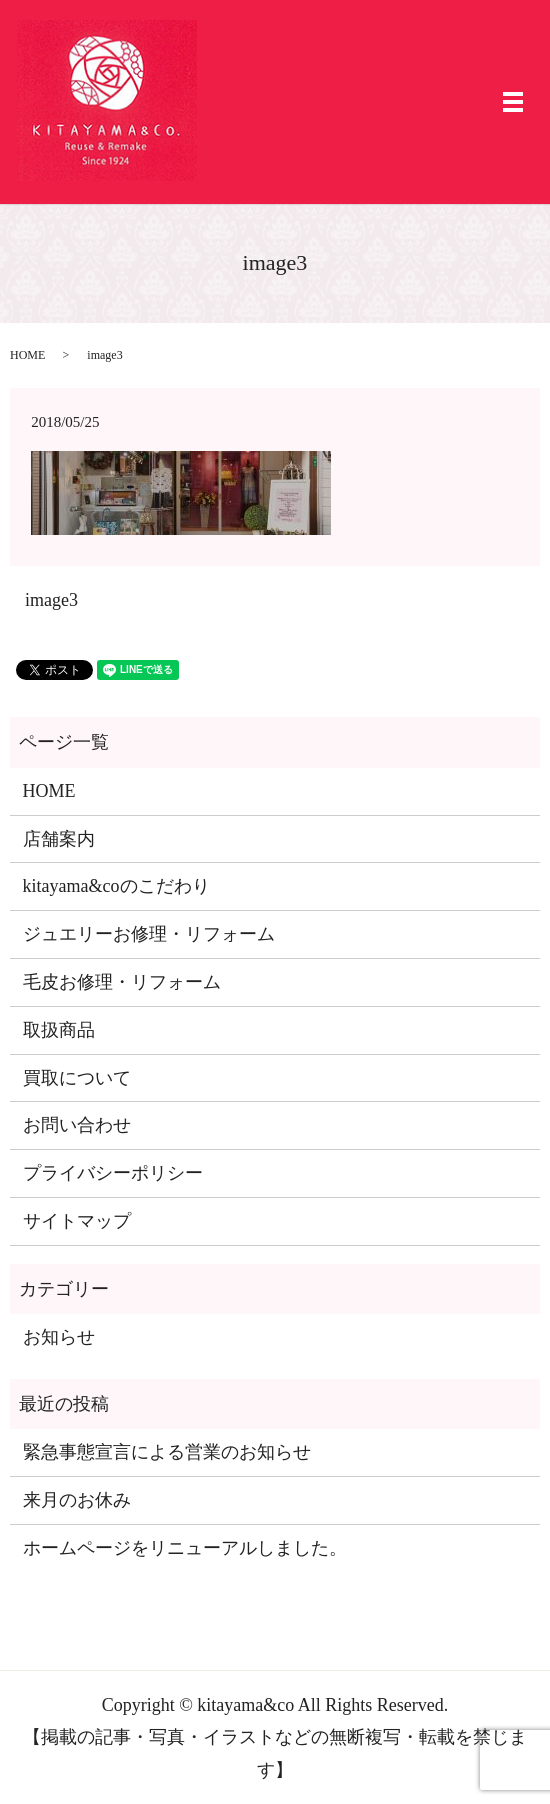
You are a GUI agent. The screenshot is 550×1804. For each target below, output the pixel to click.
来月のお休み (77, 1500)
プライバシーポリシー (113, 1173)
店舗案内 (59, 839)
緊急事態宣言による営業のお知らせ (167, 1452)
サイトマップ (77, 1221)
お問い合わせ (77, 1125)
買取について (77, 1078)
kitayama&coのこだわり (116, 886)
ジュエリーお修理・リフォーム (149, 934)
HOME (27, 355)
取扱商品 (59, 1030)
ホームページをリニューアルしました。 (185, 1548)
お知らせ (59, 1337)
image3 (51, 600)
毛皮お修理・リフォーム (122, 982)
